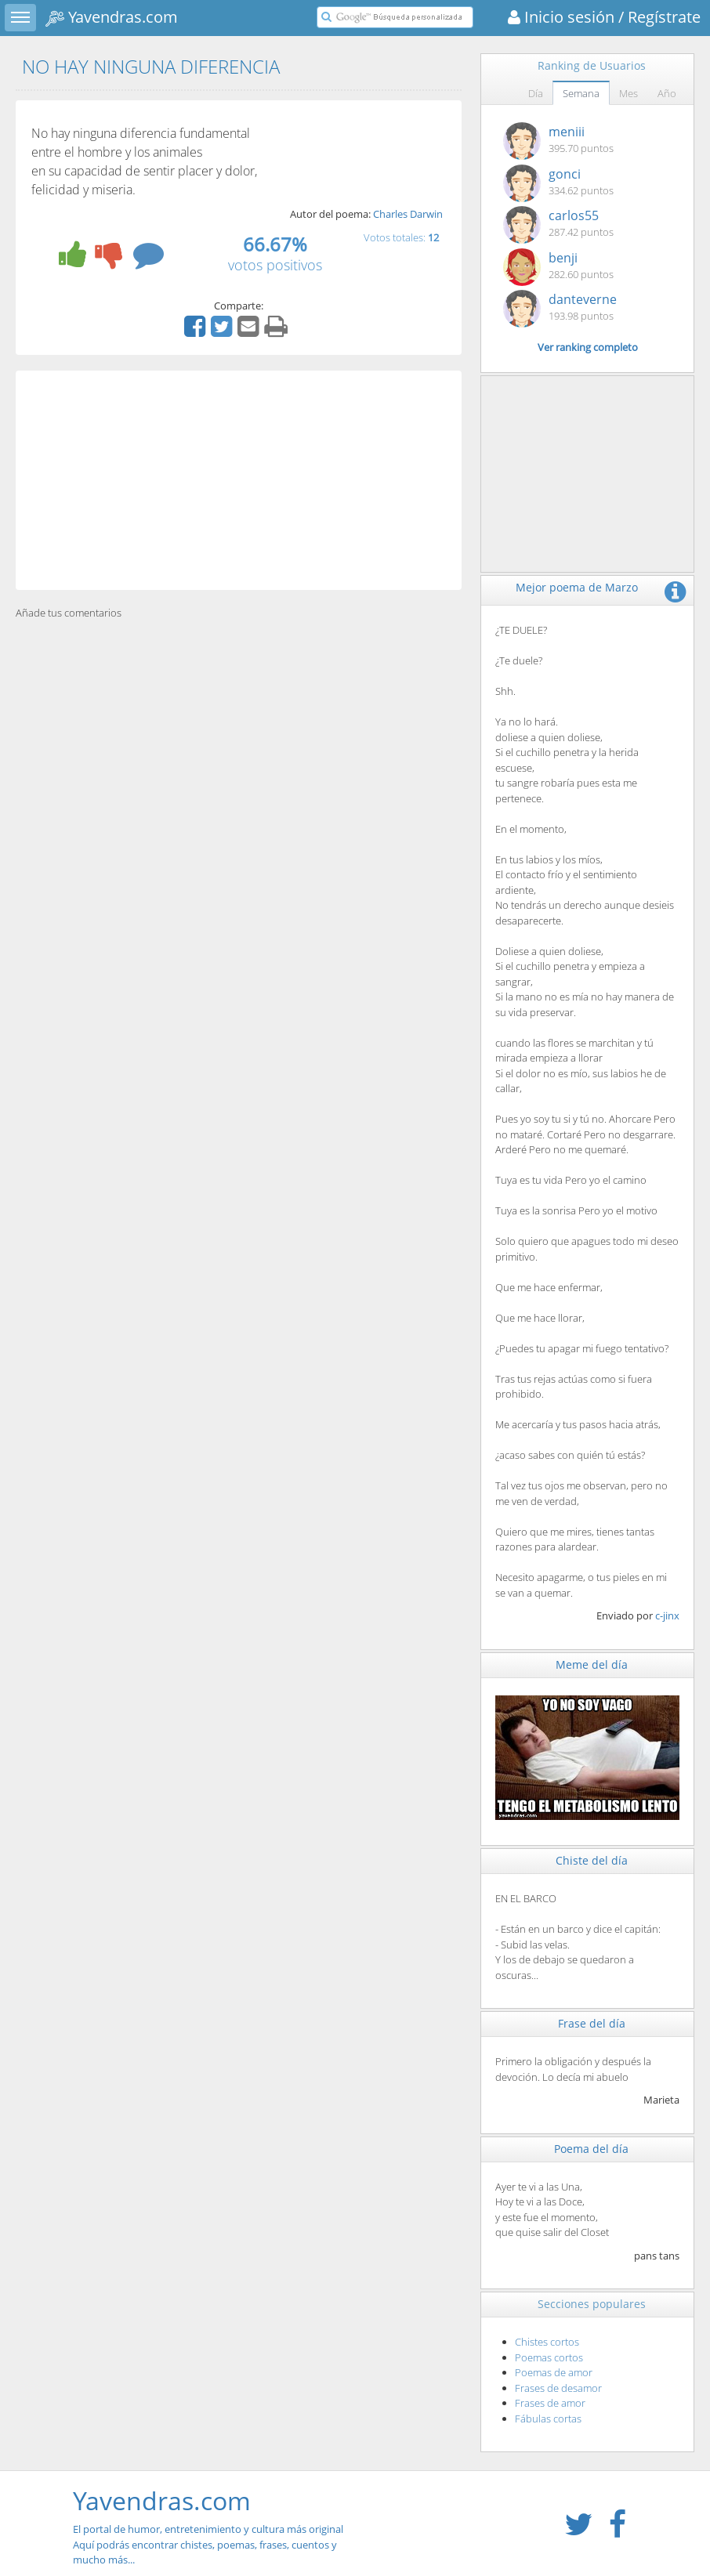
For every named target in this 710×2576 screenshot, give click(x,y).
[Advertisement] (239, 480)
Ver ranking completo (588, 347)
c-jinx (667, 1615)
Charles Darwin (408, 214)
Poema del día (591, 2148)
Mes (628, 93)
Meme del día (592, 1664)
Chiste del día (592, 1860)
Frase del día (591, 2023)
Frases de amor (550, 2403)
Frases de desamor (558, 2388)
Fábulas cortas (548, 2418)
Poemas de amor (553, 2372)
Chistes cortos (547, 2342)
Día (535, 93)
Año (666, 93)
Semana (581, 93)
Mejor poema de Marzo (577, 587)
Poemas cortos (549, 2357)
